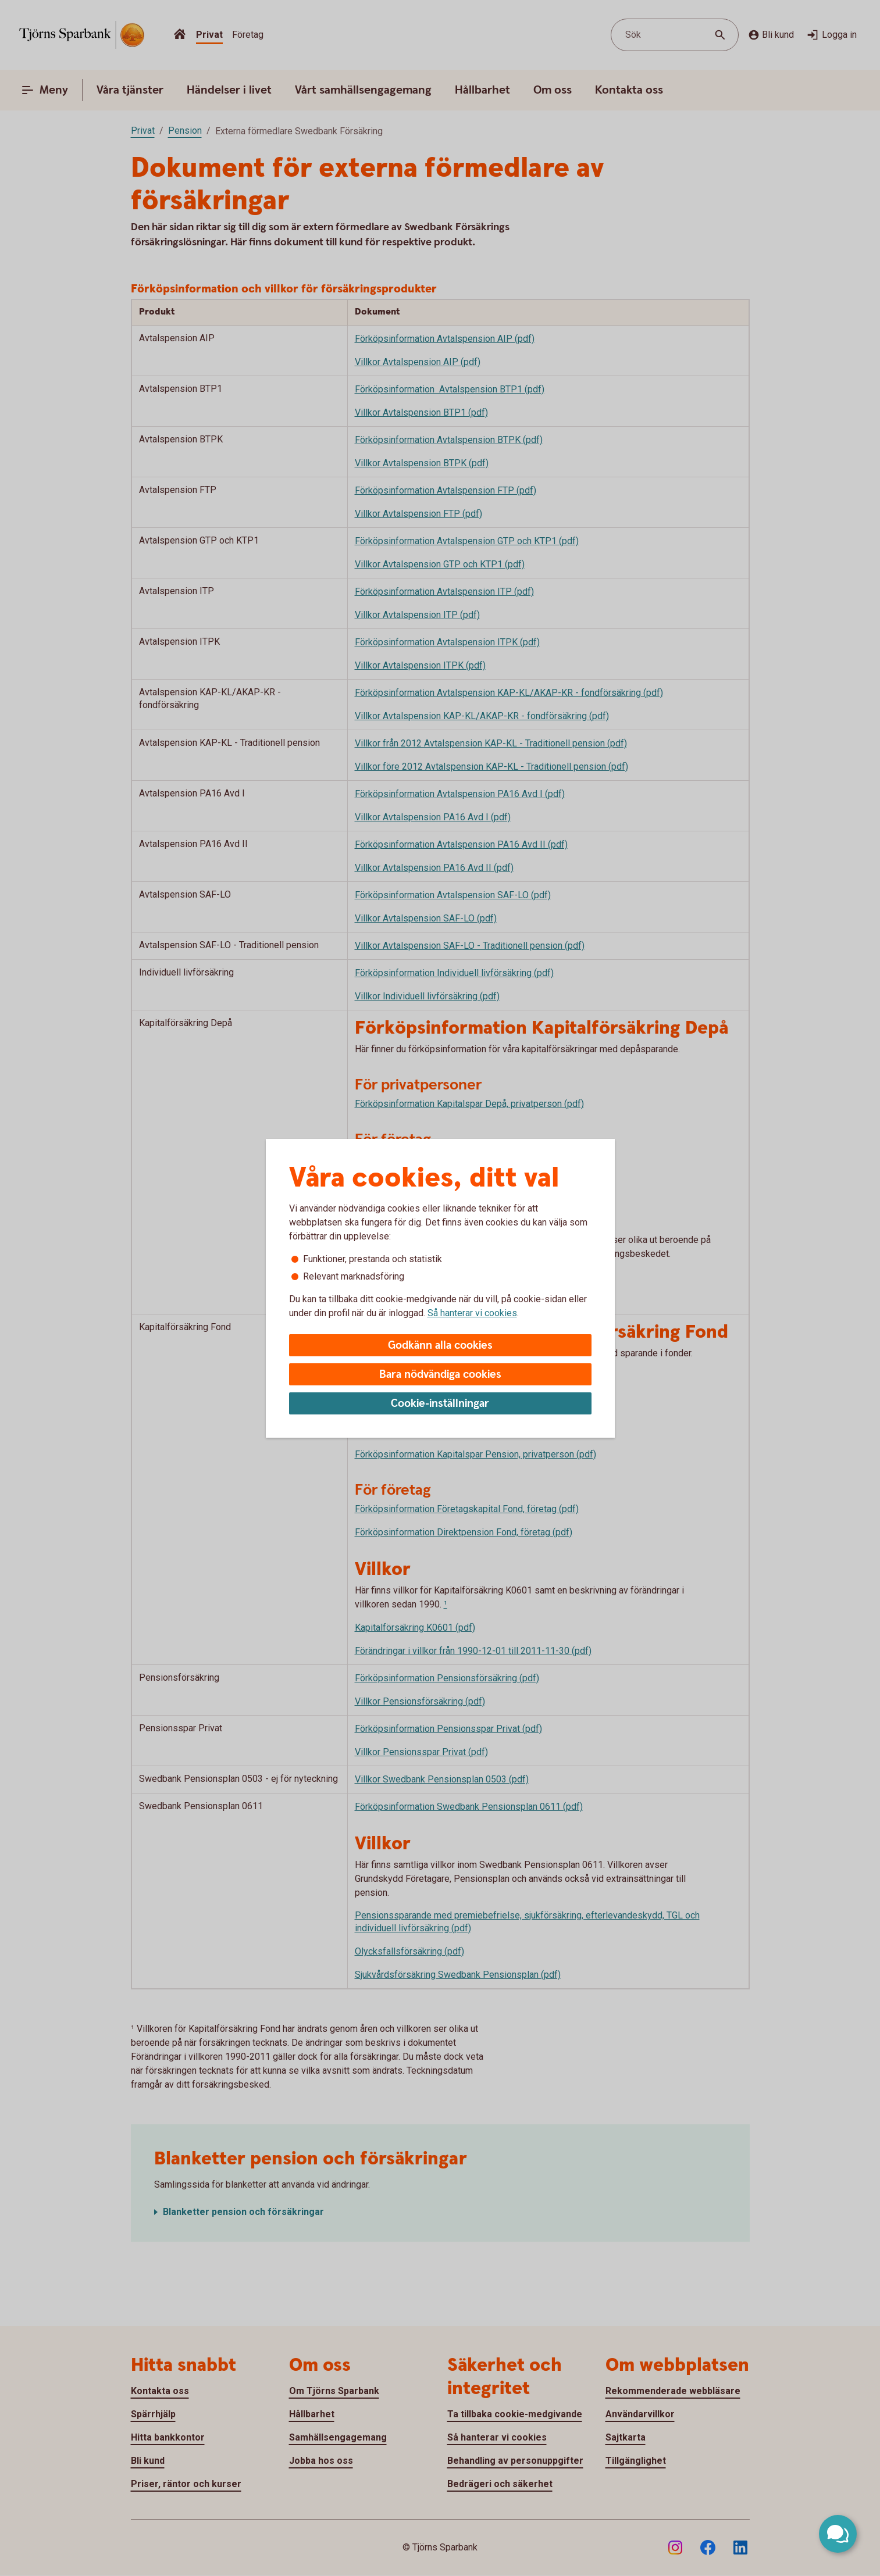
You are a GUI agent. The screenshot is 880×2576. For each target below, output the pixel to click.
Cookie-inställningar (440, 1403)
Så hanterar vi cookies (472, 1313)
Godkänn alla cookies (440, 1345)
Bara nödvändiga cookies (440, 1374)
